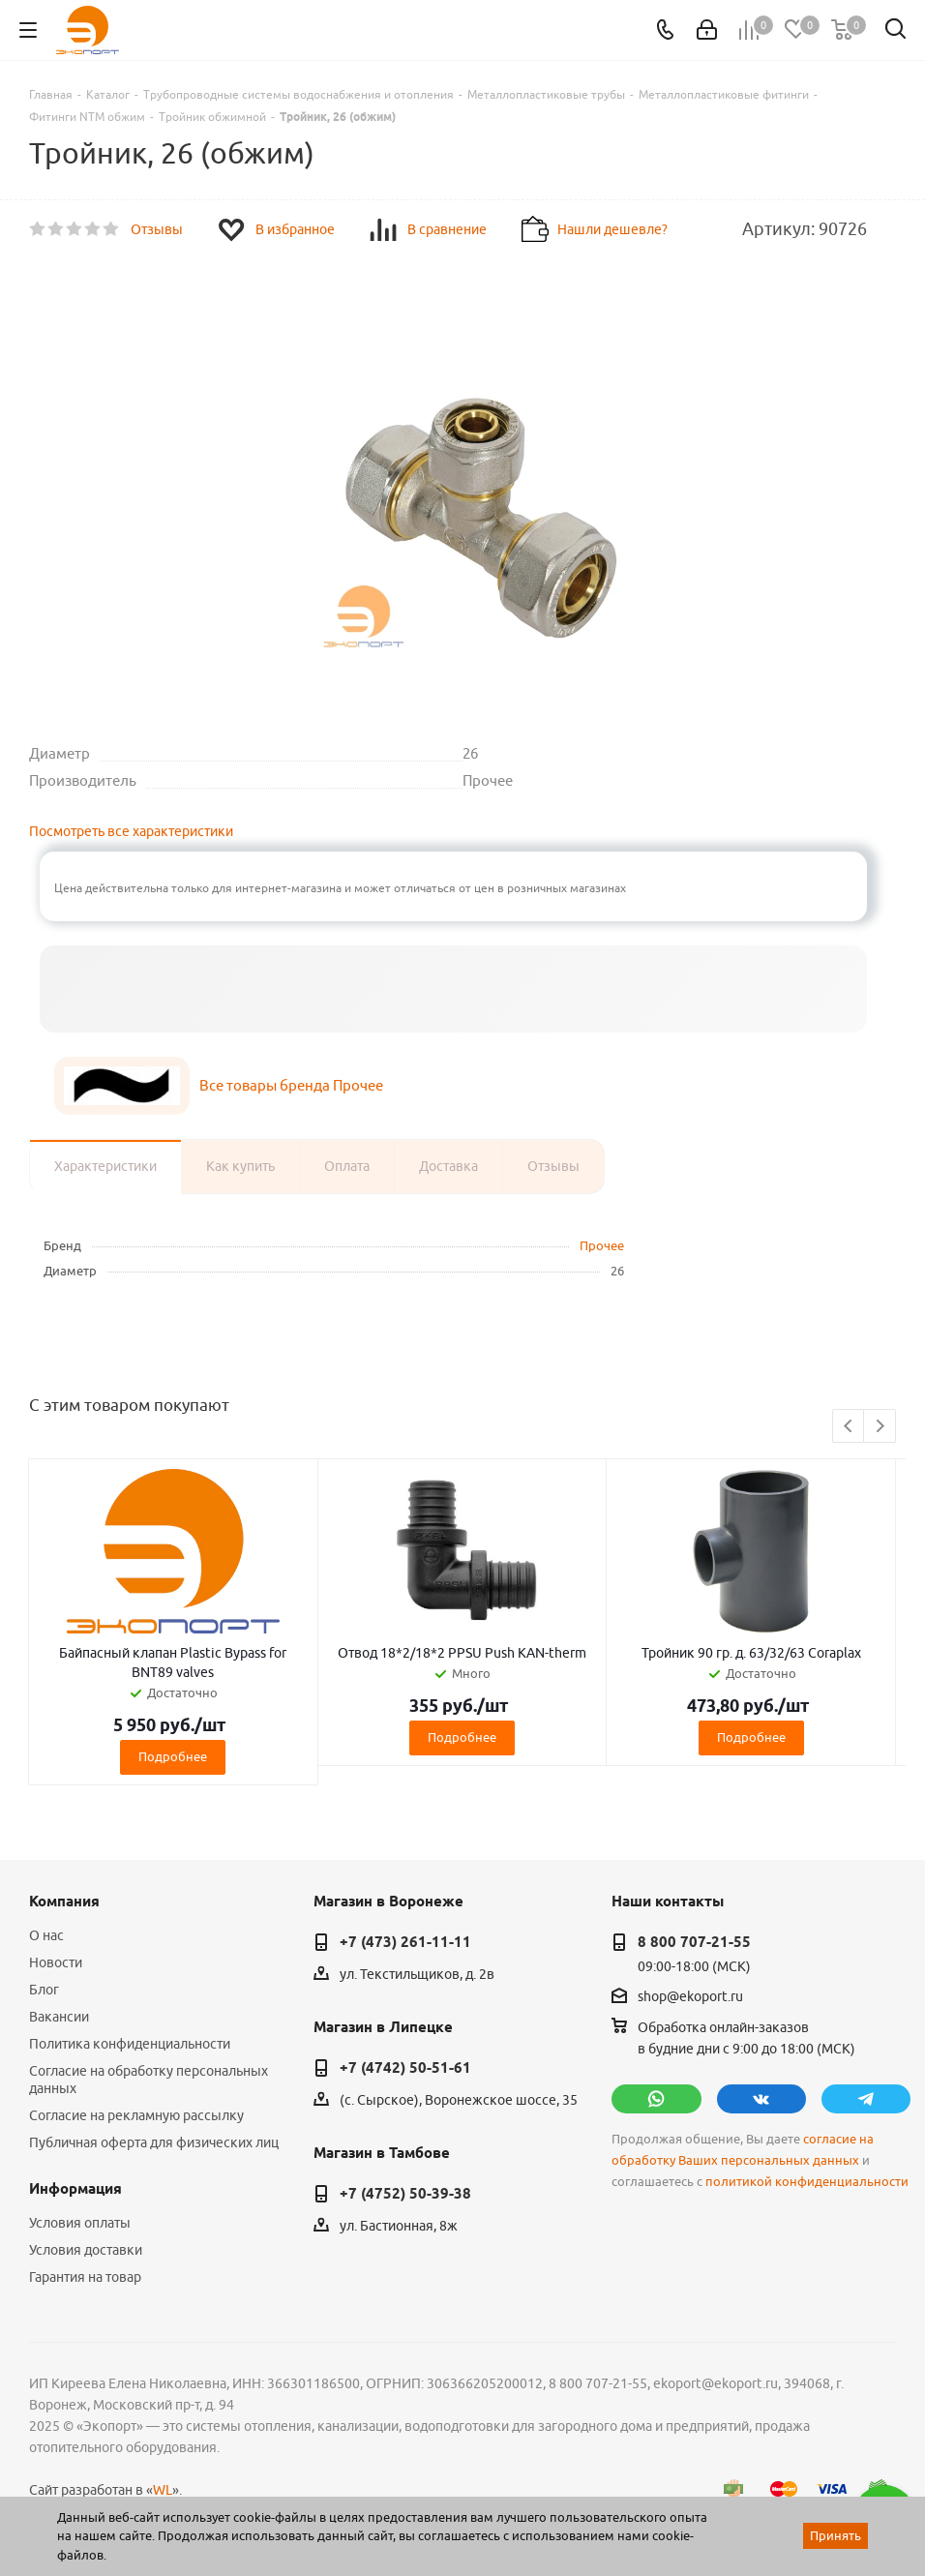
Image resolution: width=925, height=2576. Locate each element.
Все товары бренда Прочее (291, 1085)
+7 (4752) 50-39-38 (405, 2193)
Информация (75, 2189)
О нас (46, 1935)
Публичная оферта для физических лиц (154, 2142)
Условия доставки (85, 2250)
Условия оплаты (80, 2223)
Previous (849, 1427)
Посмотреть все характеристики (131, 831)
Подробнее (172, 1756)
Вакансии (59, 2016)
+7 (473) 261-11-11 (405, 1942)
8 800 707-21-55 (694, 1942)
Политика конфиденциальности (129, 2044)
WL (162, 2490)
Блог (44, 1989)
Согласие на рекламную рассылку (136, 2115)
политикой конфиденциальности (807, 2181)
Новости (55, 1962)
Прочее (602, 1245)
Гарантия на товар (85, 2277)
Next (880, 1427)
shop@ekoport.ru (690, 1996)
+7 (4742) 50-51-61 (405, 2068)
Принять (835, 2535)
